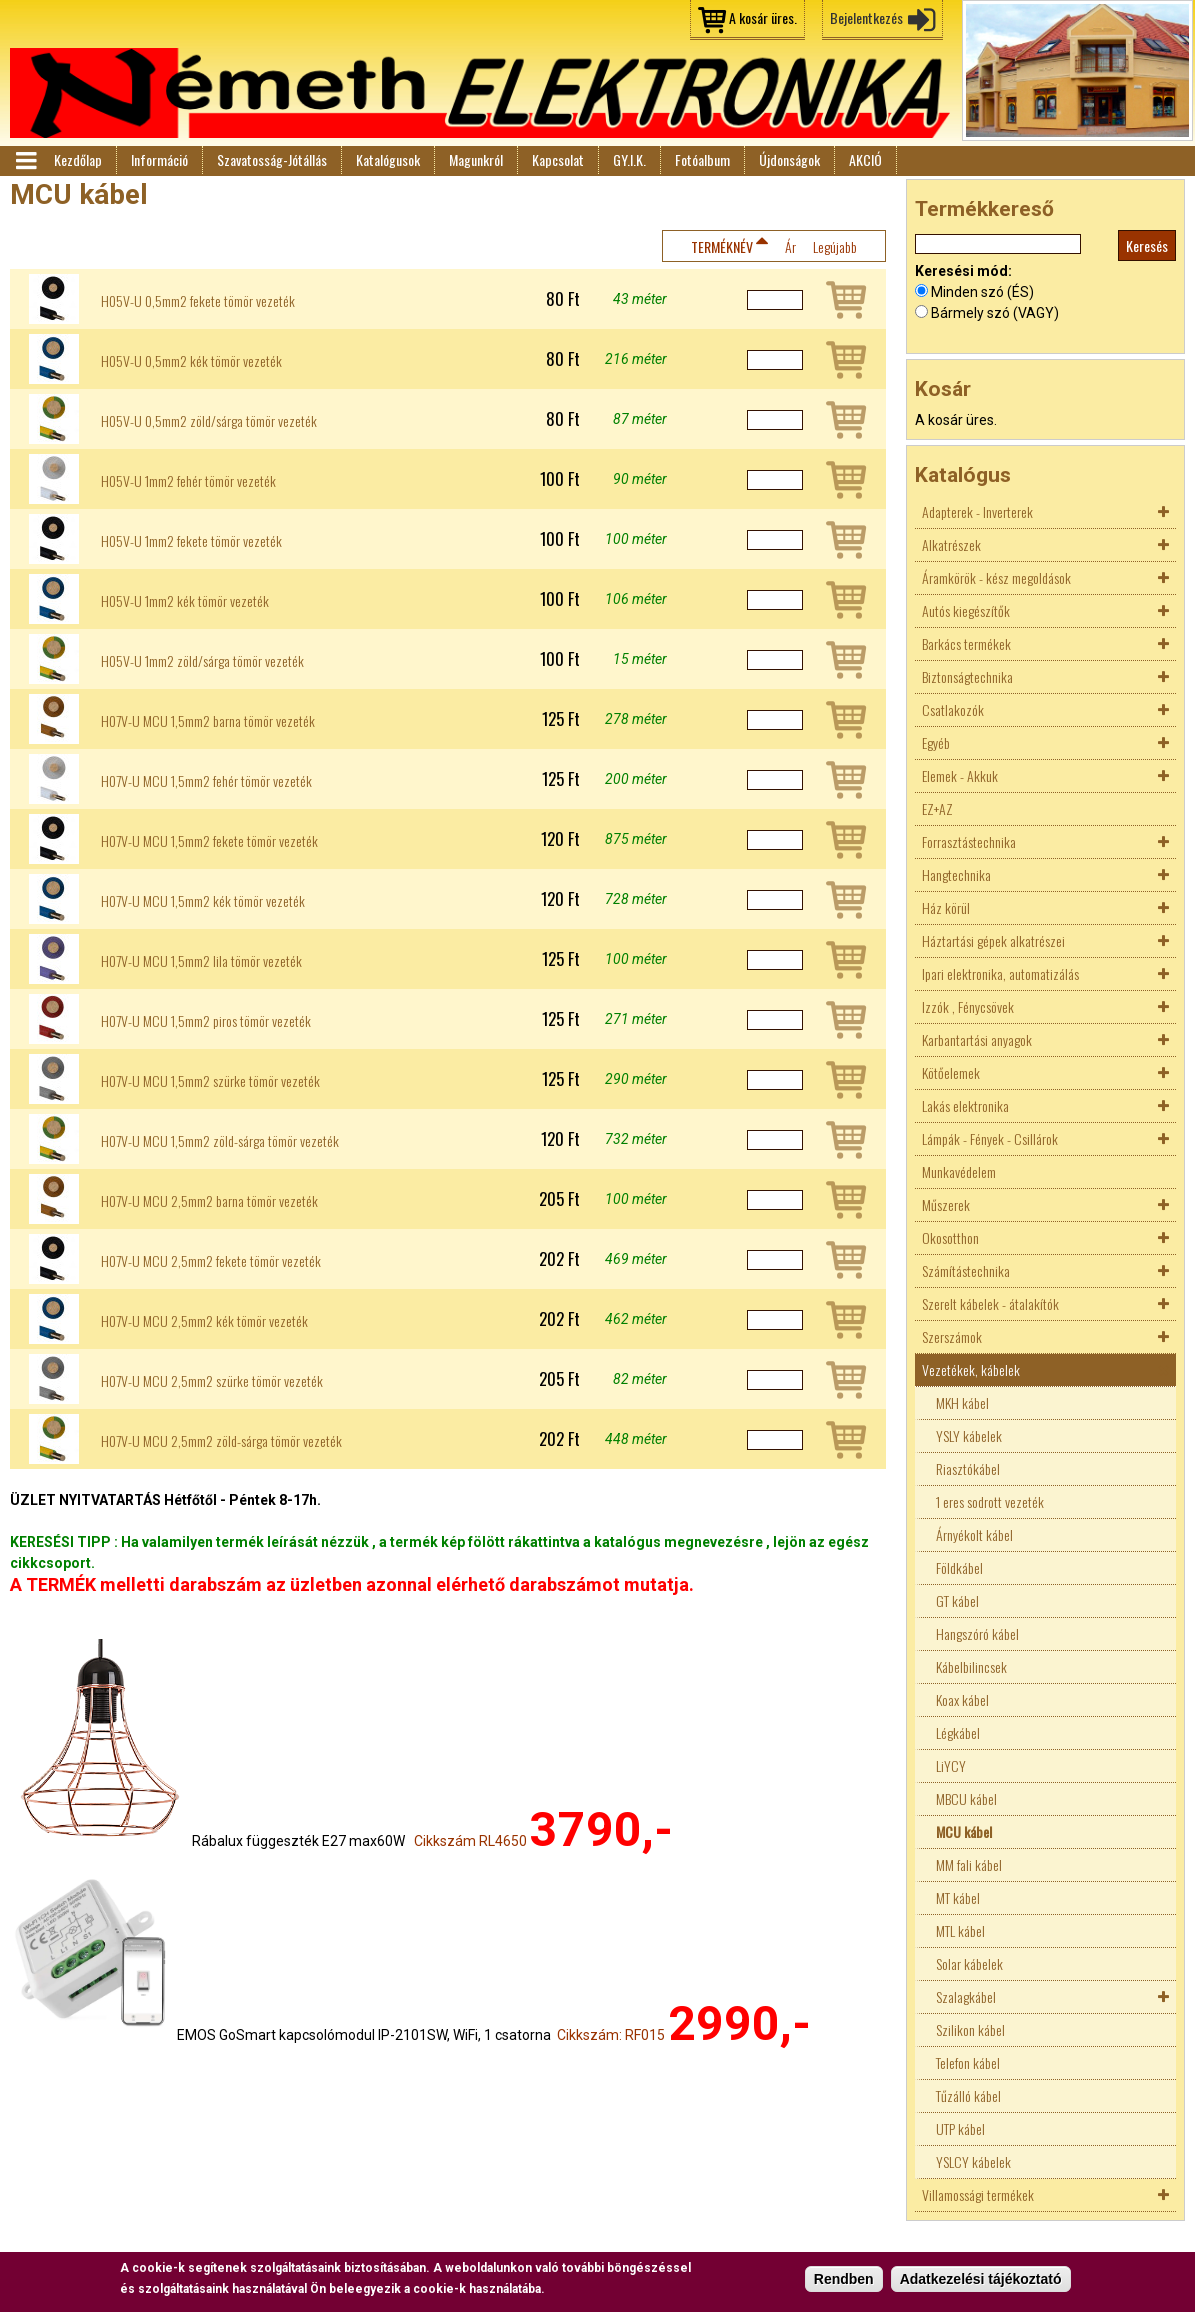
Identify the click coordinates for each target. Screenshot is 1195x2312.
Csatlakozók (953, 709)
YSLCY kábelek (973, 2161)
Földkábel (959, 1567)
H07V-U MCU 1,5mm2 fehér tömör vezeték (206, 781)
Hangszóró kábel (977, 1633)
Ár (790, 246)
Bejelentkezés (866, 17)
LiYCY (951, 1765)
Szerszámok (952, 1336)
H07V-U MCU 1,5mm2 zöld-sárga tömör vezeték (220, 1141)
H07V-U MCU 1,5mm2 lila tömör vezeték (201, 961)
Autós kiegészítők (966, 610)
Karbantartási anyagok (977, 1039)
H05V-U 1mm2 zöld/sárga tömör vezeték (202, 661)
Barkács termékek (966, 643)
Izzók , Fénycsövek (968, 1006)
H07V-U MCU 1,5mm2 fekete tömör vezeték (209, 841)
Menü (25, 161)
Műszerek (946, 1204)
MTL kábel (960, 1930)
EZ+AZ (937, 808)
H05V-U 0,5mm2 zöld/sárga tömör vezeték (209, 421)
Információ (159, 159)
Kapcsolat (558, 159)
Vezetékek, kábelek (971, 1369)
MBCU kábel (966, 1798)
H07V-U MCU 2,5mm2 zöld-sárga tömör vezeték (221, 1441)
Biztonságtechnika (967, 676)
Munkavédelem (959, 1171)
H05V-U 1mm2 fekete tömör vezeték (191, 541)
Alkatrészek (951, 544)
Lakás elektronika (965, 1105)
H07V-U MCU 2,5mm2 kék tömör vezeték (204, 1321)
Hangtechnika (956, 874)
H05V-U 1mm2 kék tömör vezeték (185, 601)
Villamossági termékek (978, 2194)
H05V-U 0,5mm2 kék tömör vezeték (191, 361)
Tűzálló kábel (968, 2095)
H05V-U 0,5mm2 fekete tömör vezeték (198, 301)
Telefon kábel (968, 2062)
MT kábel (958, 1897)
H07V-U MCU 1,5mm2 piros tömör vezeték (206, 1021)
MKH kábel (962, 1402)
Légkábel (958, 1732)
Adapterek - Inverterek (977, 511)
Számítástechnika (966, 1270)
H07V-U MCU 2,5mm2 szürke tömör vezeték (212, 1381)
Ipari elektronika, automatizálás (1000, 973)
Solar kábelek (969, 1963)
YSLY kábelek (969, 1435)
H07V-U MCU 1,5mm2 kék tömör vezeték (203, 901)
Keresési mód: (963, 271)
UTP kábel (960, 2128)
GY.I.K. (629, 159)
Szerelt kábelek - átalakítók (990, 1303)
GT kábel (957, 1600)
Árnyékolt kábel (974, 1534)
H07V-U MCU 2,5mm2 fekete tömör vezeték (211, 1261)
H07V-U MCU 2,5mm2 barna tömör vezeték (209, 1201)
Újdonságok (789, 159)
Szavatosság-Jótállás (272, 159)
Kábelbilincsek (971, 1666)
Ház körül (946, 907)
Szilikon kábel (970, 2029)
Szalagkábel (966, 1996)
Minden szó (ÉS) (982, 292)
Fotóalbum (702, 159)
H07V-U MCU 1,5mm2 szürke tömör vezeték (210, 1081)
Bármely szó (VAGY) (995, 313)
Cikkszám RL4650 (470, 1841)
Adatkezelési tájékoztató (981, 2280)
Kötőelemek (951, 1072)
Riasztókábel (968, 1468)
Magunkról (476, 159)
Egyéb (936, 742)
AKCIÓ (865, 159)
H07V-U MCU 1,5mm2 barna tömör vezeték (208, 721)
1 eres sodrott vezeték (990, 1501)
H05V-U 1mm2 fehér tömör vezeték (188, 481)
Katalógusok (388, 159)
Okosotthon (950, 1237)
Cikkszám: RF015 (611, 2035)
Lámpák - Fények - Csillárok (990, 1138)
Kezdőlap (78, 159)
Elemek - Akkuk (960, 775)
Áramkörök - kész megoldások (996, 577)
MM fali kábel (969, 1864)
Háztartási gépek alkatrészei (993, 940)
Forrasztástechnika (969, 841)
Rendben (844, 2280)
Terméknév (722, 246)
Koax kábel (962, 1699)
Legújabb (835, 246)
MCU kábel (964, 1831)
